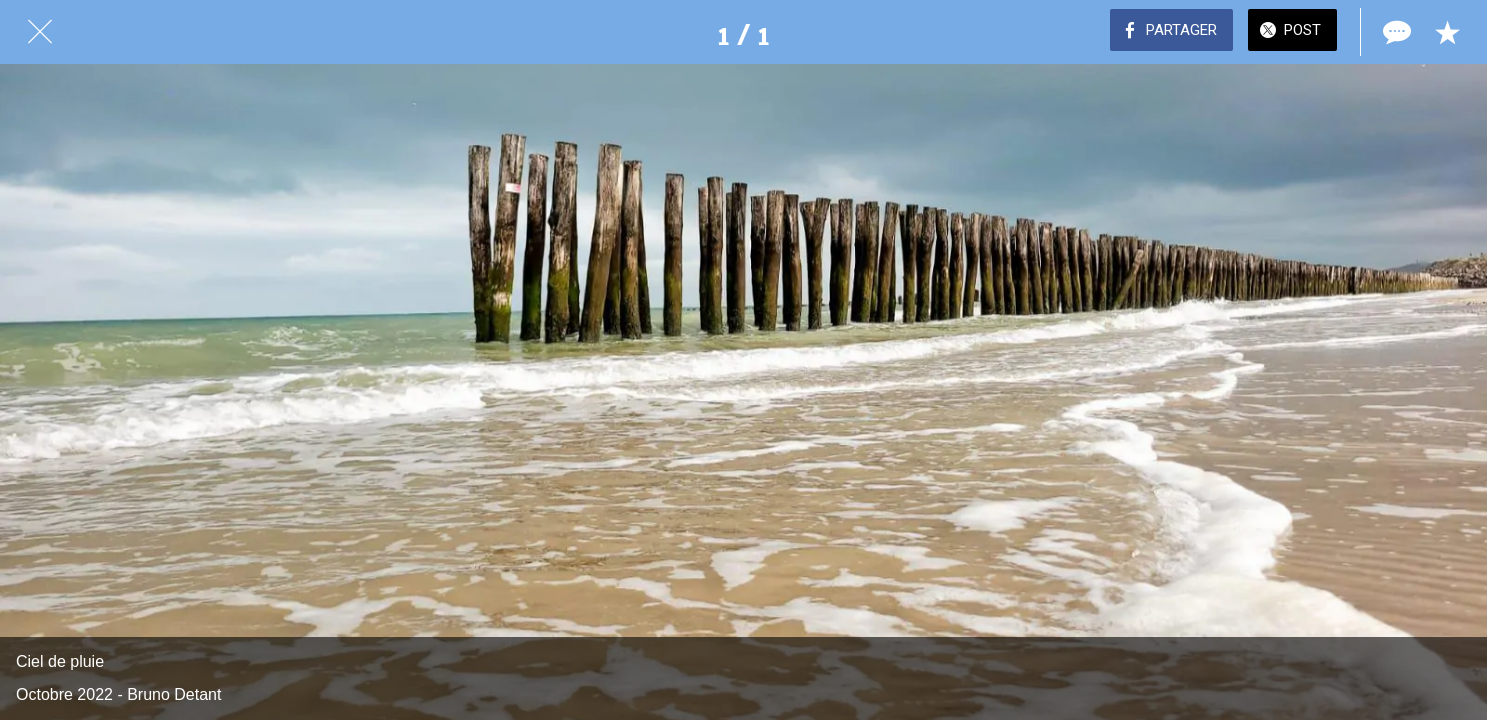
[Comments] (1395, 32)
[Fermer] (40, 32)
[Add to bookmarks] (1447, 32)
